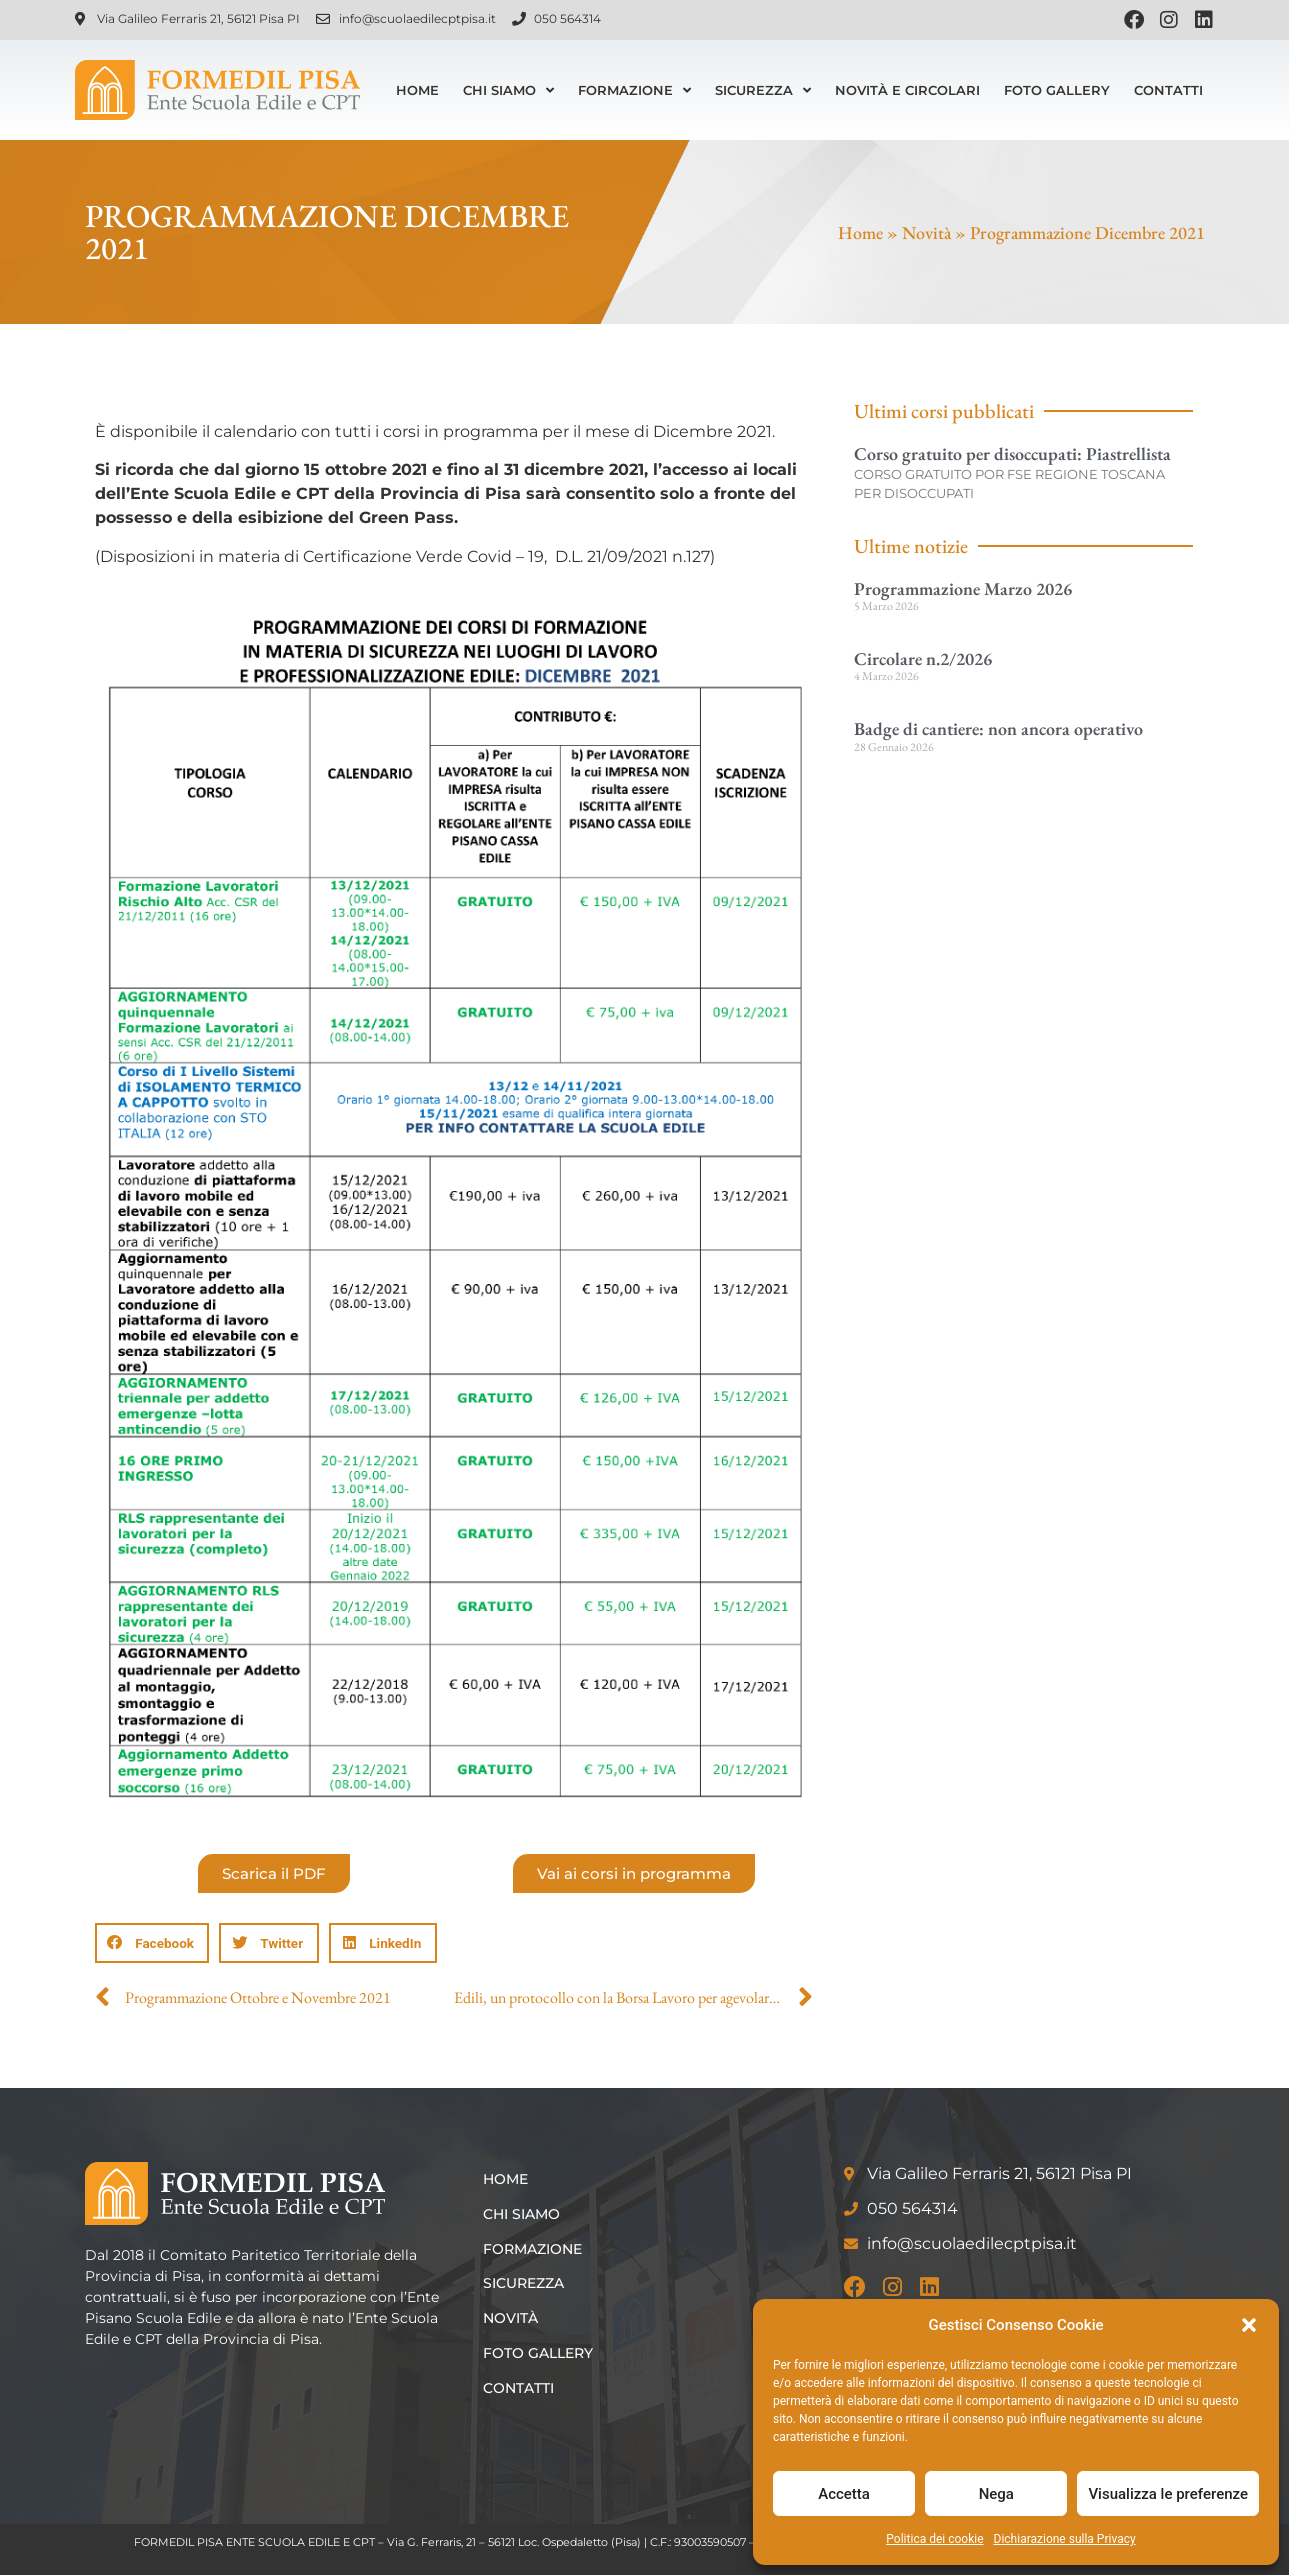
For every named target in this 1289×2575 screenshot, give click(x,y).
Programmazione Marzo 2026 (963, 588)
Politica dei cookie (934, 2539)
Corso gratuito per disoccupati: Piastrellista (1012, 453)
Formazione (634, 90)
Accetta (844, 2494)
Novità (926, 232)
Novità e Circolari (907, 90)
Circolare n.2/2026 (923, 658)
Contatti (1168, 90)
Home (417, 90)
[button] (1249, 2325)
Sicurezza (763, 90)
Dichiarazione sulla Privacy (1065, 2539)
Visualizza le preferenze (1168, 2494)
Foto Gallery (1057, 90)
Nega (996, 2494)
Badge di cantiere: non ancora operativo (998, 728)
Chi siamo (508, 90)
